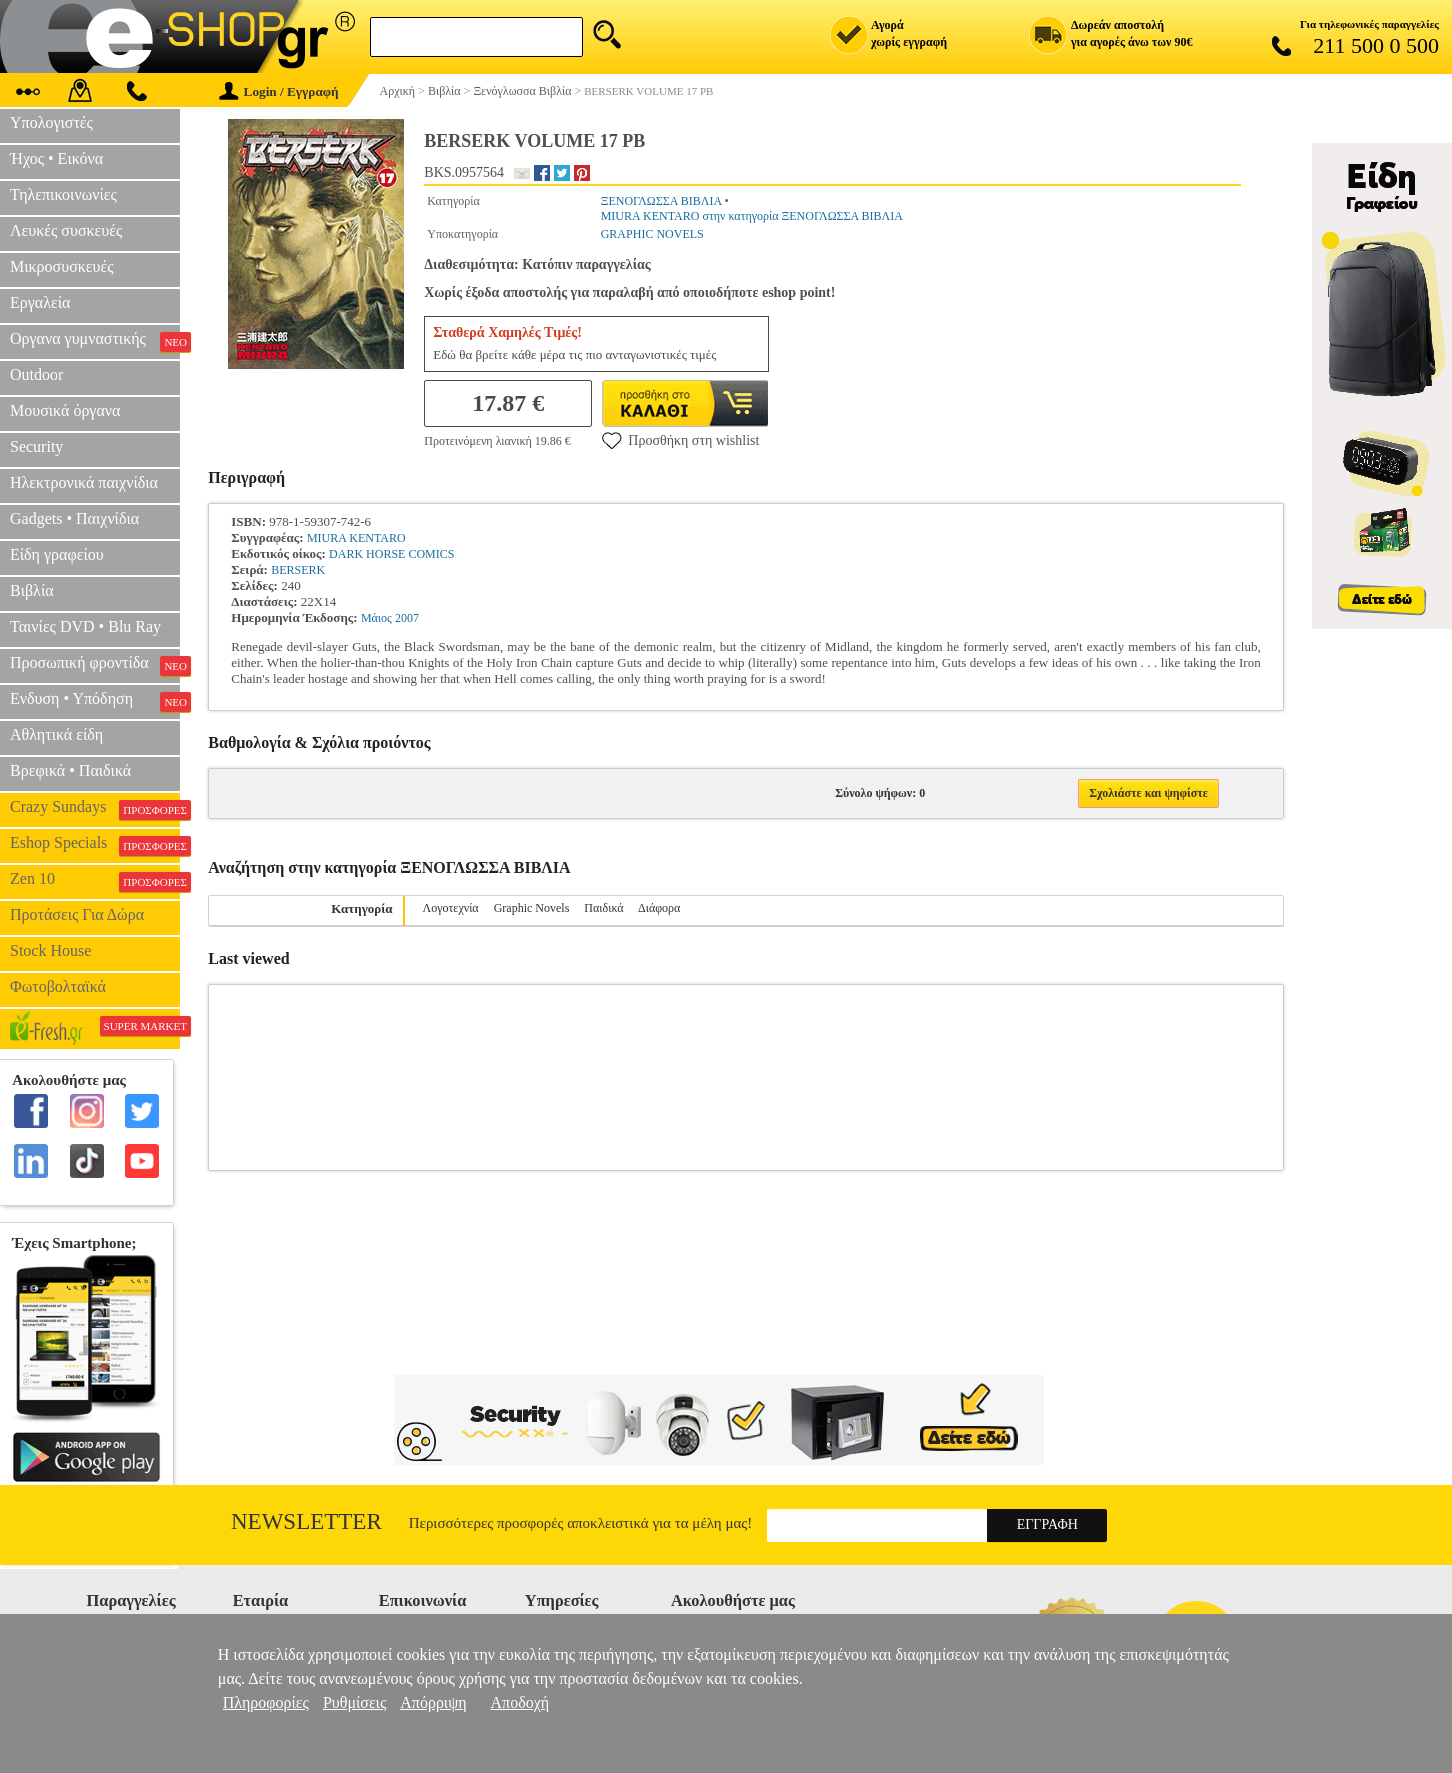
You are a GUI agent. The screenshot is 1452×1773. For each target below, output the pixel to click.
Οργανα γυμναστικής (95, 341)
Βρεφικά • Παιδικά (70, 770)
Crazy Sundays (95, 809)
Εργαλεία (40, 302)
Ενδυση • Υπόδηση (95, 701)
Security (36, 446)
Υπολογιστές (51, 122)
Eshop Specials (95, 845)
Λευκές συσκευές (66, 230)
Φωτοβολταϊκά (58, 986)
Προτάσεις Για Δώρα (77, 914)
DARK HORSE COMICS (391, 554)
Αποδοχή (520, 1702)
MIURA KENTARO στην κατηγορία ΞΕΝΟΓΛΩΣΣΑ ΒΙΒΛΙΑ (752, 216)
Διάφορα (659, 908)
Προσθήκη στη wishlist (680, 440)
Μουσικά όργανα (65, 410)
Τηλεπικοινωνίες (63, 194)
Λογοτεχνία (451, 908)
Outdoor (36, 374)
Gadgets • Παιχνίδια (74, 518)
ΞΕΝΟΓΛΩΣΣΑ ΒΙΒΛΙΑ (661, 201)
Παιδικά (603, 908)
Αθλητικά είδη (56, 734)
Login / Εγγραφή (279, 91)
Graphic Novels (532, 908)
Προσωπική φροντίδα (95, 665)
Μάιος (376, 618)
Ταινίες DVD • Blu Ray (85, 626)
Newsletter (306, 1521)
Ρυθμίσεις (354, 1702)
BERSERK (298, 570)
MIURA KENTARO (356, 538)
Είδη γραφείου (57, 554)
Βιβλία (32, 590)
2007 (407, 618)
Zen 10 (95, 881)
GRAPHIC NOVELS (652, 234)
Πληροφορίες (266, 1702)
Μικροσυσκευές (62, 266)
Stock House (50, 950)
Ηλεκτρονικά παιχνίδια (84, 482)
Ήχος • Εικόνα (56, 158)
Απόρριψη (433, 1702)
